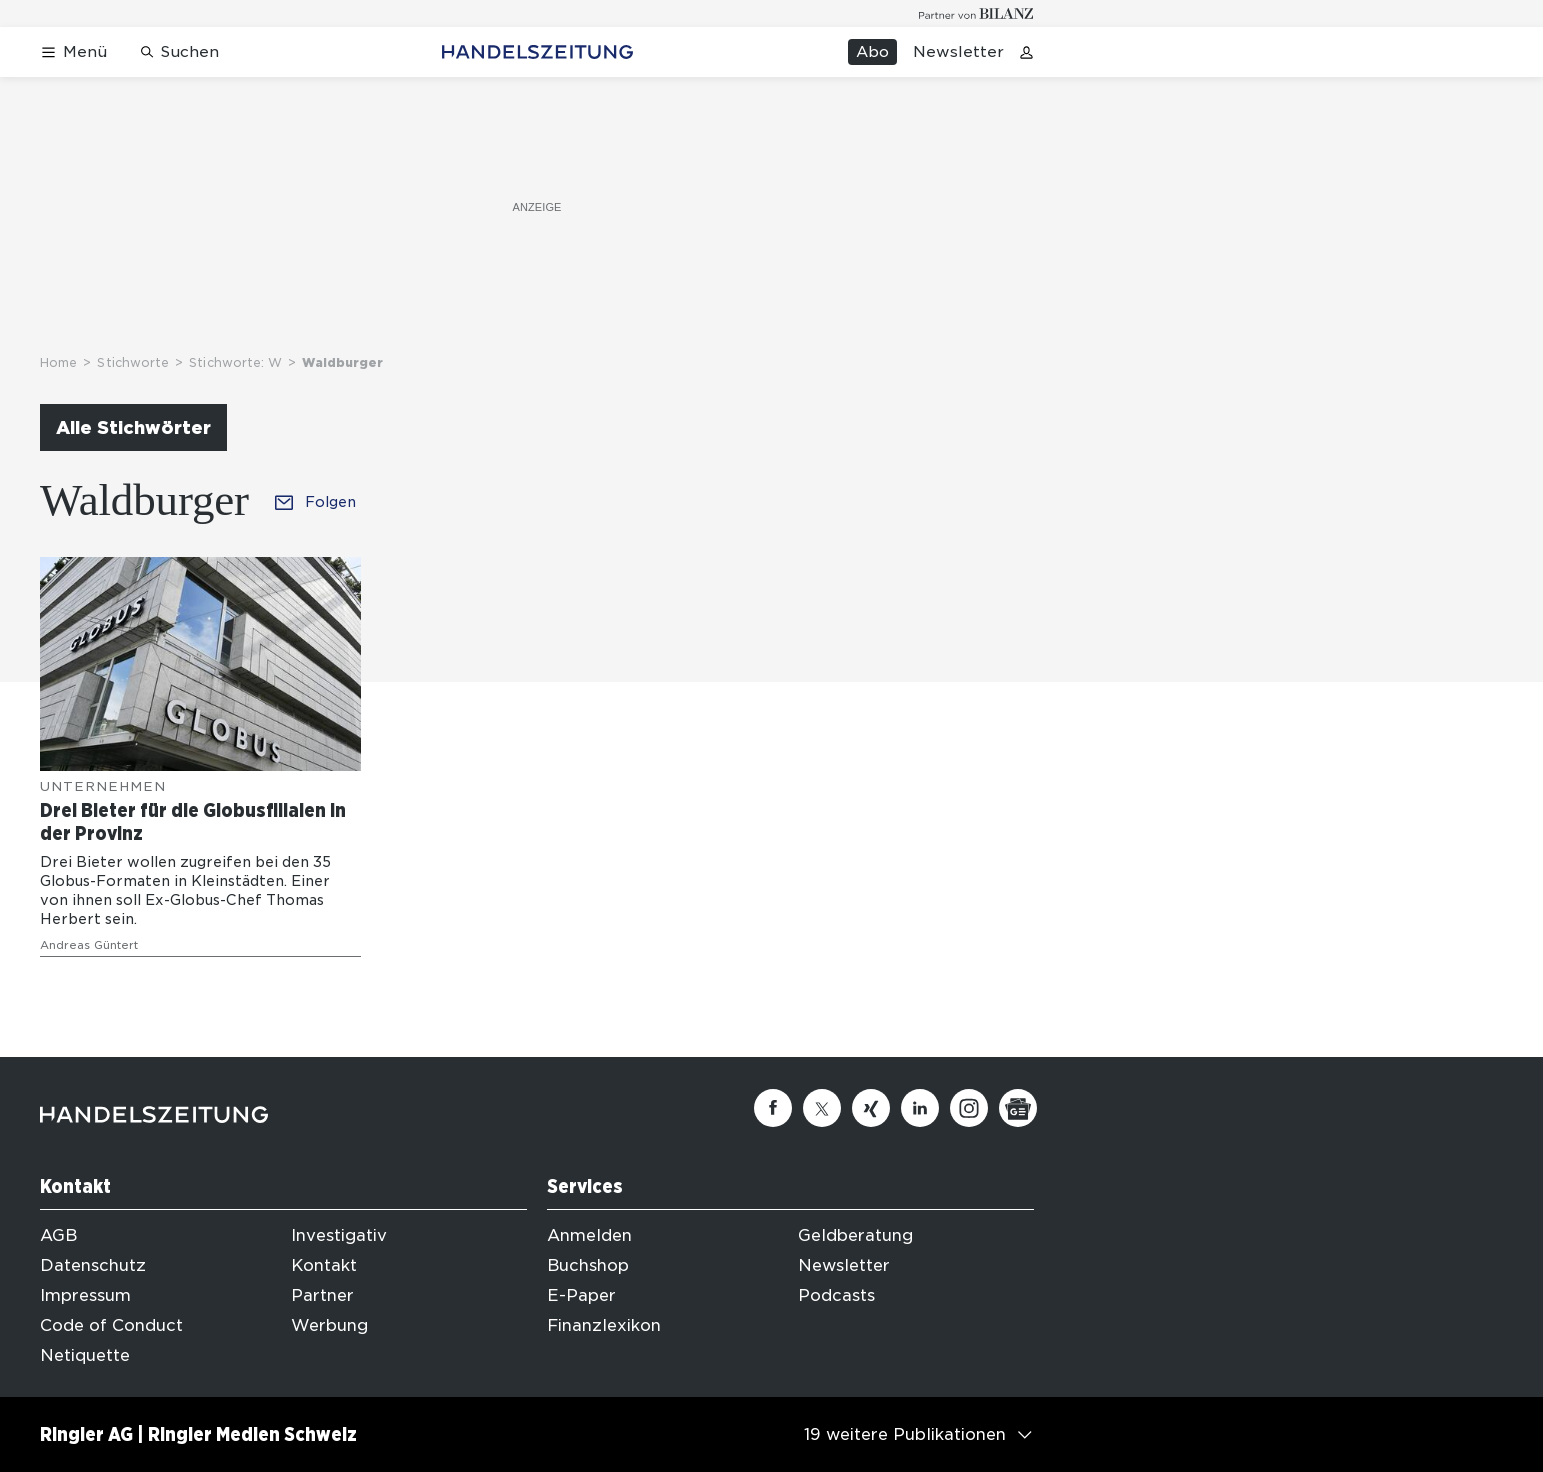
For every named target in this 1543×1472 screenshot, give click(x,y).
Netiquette (85, 1355)
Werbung (329, 1325)
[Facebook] (773, 1108)
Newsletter (958, 52)
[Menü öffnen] (73, 52)
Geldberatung (855, 1235)
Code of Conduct (111, 1325)
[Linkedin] (920, 1108)
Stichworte (133, 362)
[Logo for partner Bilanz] (976, 13)
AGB (58, 1235)
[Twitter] (822, 1108)
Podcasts (836, 1295)
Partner (322, 1295)
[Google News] (1018, 1108)
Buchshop (588, 1265)
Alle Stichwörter (133, 427)
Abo (872, 52)
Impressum (85, 1295)
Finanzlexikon (604, 1325)
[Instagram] (969, 1108)
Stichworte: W (235, 362)
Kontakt (324, 1265)
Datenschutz (93, 1265)
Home (58, 362)
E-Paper (581, 1295)
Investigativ (339, 1235)
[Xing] (871, 1108)
